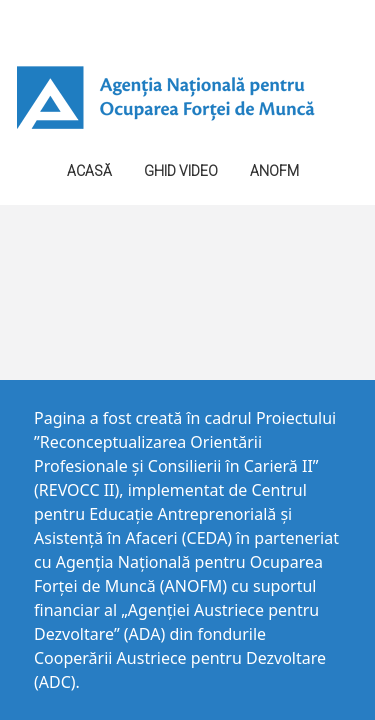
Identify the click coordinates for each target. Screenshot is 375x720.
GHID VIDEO (181, 171)
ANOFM (274, 171)
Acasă (89, 171)
